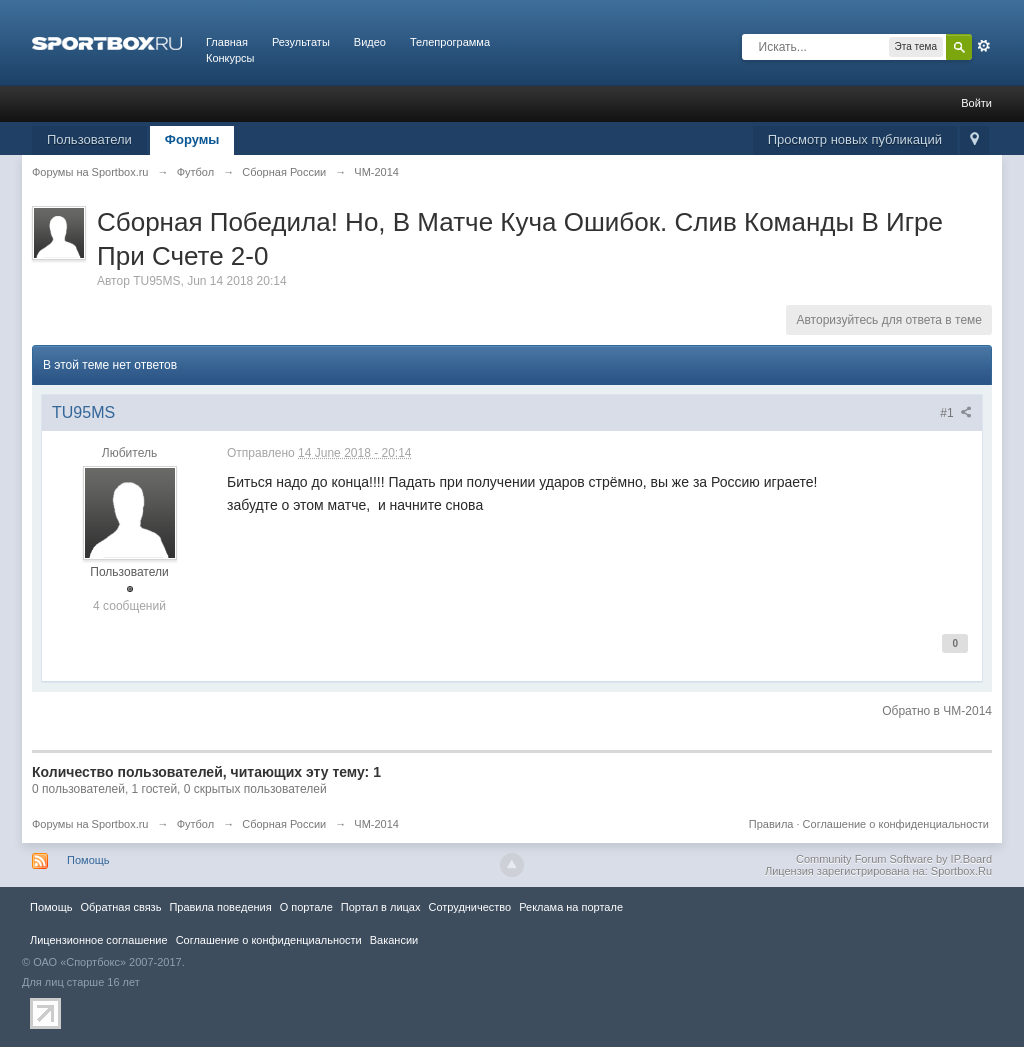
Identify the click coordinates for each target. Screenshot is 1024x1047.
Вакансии (394, 940)
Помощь (88, 860)
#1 (956, 413)
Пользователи (89, 139)
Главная (227, 42)
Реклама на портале (571, 907)
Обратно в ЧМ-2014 (937, 711)
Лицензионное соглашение (99, 940)
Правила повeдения (220, 907)
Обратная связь (120, 907)
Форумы (192, 139)
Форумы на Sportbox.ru (90, 824)
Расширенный (984, 46)
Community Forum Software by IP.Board (894, 859)
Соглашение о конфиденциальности (896, 824)
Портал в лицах (381, 907)
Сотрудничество (469, 907)
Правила (771, 824)
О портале (306, 907)
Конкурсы (230, 58)
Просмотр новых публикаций (855, 139)
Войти (976, 103)
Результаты (301, 42)
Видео (370, 42)
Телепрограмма (450, 42)
